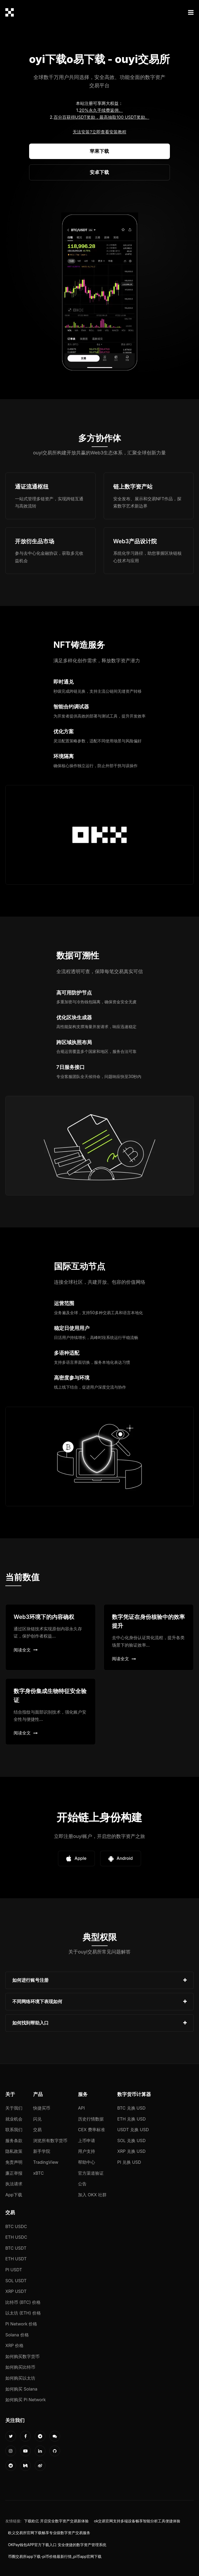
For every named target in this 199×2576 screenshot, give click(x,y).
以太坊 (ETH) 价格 (23, 2313)
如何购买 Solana (21, 2389)
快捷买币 (41, 2108)
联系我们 (13, 2129)
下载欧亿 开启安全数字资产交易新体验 (56, 2521)
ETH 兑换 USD (131, 2119)
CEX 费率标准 (91, 2129)
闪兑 (37, 2119)
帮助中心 (86, 2162)
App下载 (13, 2194)
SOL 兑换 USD (131, 2140)
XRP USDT (16, 2291)
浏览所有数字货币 (50, 2140)
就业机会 (13, 2119)
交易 (37, 2129)
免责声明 (13, 2162)
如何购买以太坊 (20, 2378)
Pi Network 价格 (21, 2324)
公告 (82, 2183)
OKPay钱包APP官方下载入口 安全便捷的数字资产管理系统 (57, 2545)
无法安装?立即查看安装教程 (99, 131)
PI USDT (13, 2269)
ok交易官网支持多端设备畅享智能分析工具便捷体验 (137, 2521)
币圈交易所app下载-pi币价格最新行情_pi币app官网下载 (55, 2556)
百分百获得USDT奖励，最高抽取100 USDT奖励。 (101, 117)
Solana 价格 (17, 2334)
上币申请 (86, 2140)
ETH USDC (16, 2237)
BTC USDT (15, 2248)
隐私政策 (13, 2151)
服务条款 (13, 2140)
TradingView (45, 2162)
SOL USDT (16, 2280)
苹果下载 (99, 151)
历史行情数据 (91, 2119)
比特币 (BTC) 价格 (23, 2302)
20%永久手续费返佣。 (101, 110)
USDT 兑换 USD (133, 2129)
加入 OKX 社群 (92, 2194)
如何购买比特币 (20, 2367)
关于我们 (13, 2108)
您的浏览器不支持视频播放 (99, 292)
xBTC (38, 2173)
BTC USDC (16, 2226)
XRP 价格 (14, 2345)
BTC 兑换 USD (131, 2108)
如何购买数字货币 (22, 2356)
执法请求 (13, 2183)
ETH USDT (16, 2258)
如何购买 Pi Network (25, 2399)
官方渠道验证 (91, 2173)
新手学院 (41, 2151)
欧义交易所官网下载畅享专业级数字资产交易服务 (49, 2533)
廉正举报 (13, 2173)
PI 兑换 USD (129, 2162)
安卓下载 (99, 172)
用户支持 (86, 2151)
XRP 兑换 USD (131, 2151)
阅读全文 (26, 1649)
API (81, 2108)
